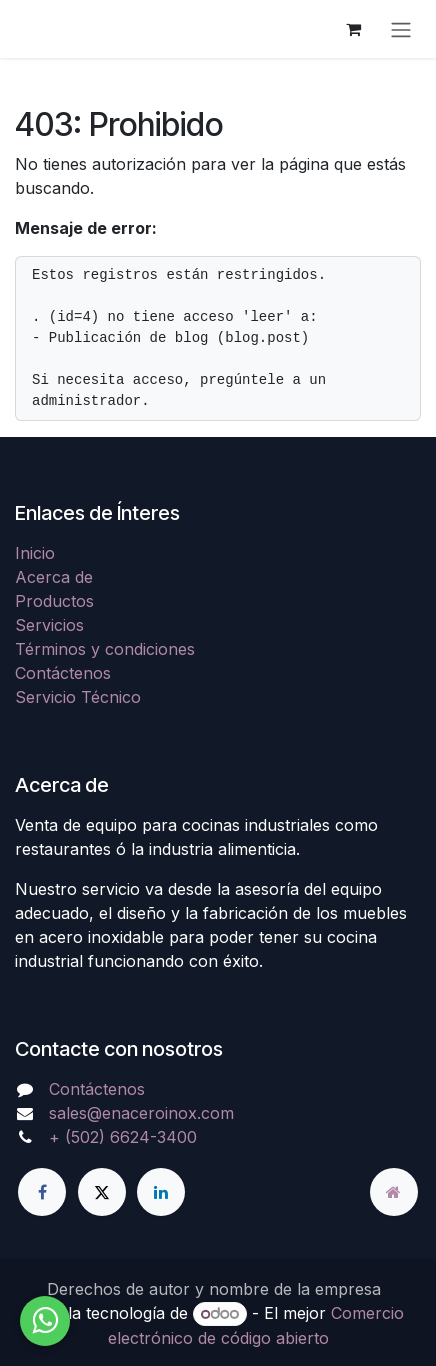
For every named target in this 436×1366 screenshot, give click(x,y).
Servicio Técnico (78, 697)
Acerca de (54, 577)
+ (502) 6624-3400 (123, 1137)
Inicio (35, 553)
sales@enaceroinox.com (141, 1113)
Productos (54, 601)
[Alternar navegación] (401, 29)
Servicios (49, 625)
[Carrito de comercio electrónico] (353, 29)
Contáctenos (63, 673)
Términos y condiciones (105, 649)
